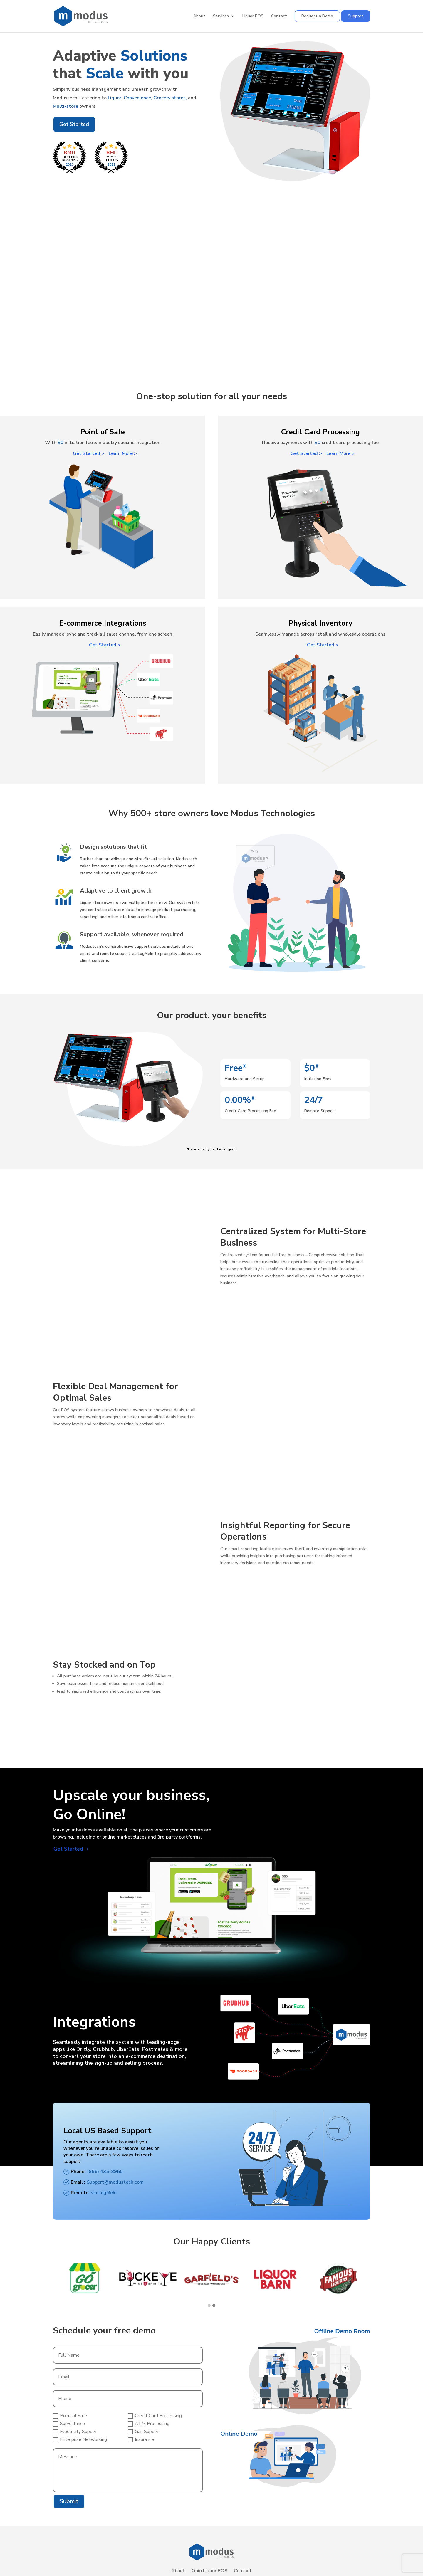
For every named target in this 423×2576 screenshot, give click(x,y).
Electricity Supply (74, 2431)
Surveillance (69, 2423)
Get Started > (88, 453)
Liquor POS (252, 16)
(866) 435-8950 (105, 2171)
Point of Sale (70, 2415)
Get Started (74, 124)
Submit (69, 2501)
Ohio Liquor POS (209, 2571)
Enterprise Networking (80, 2439)
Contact (279, 16)
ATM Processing (148, 2423)
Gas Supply (143, 2431)
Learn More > (123, 453)
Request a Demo (317, 16)
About (199, 16)
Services (221, 16)
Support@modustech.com (115, 2182)
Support (355, 16)
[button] (214, 2306)
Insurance (141, 2439)
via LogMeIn (104, 2192)
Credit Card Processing (155, 2415)
